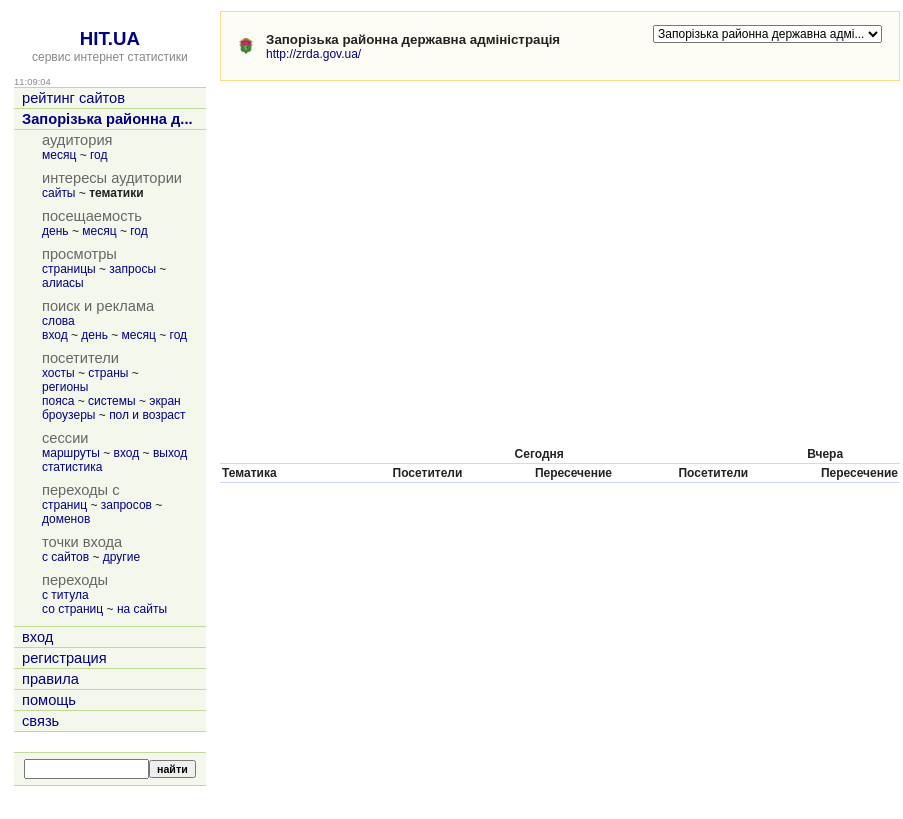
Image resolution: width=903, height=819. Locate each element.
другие (121, 557)
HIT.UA (110, 38)
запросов (126, 505)
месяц (59, 155)
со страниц (72, 609)
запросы (132, 269)
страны (108, 373)
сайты (59, 193)
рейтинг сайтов (73, 98)
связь (40, 721)
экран (164, 401)
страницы (69, 269)
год (99, 155)
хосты (58, 373)
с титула (65, 595)
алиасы (63, 283)
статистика (72, 467)
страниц (64, 505)
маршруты (71, 453)
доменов (66, 519)
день (55, 231)
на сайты (142, 609)
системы (112, 401)
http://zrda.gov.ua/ (313, 54)
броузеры (68, 415)
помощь (49, 700)
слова (58, 321)
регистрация (64, 658)
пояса (58, 401)
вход (55, 335)
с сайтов (65, 557)
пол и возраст (147, 415)
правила (50, 679)
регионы (65, 387)
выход (170, 453)
